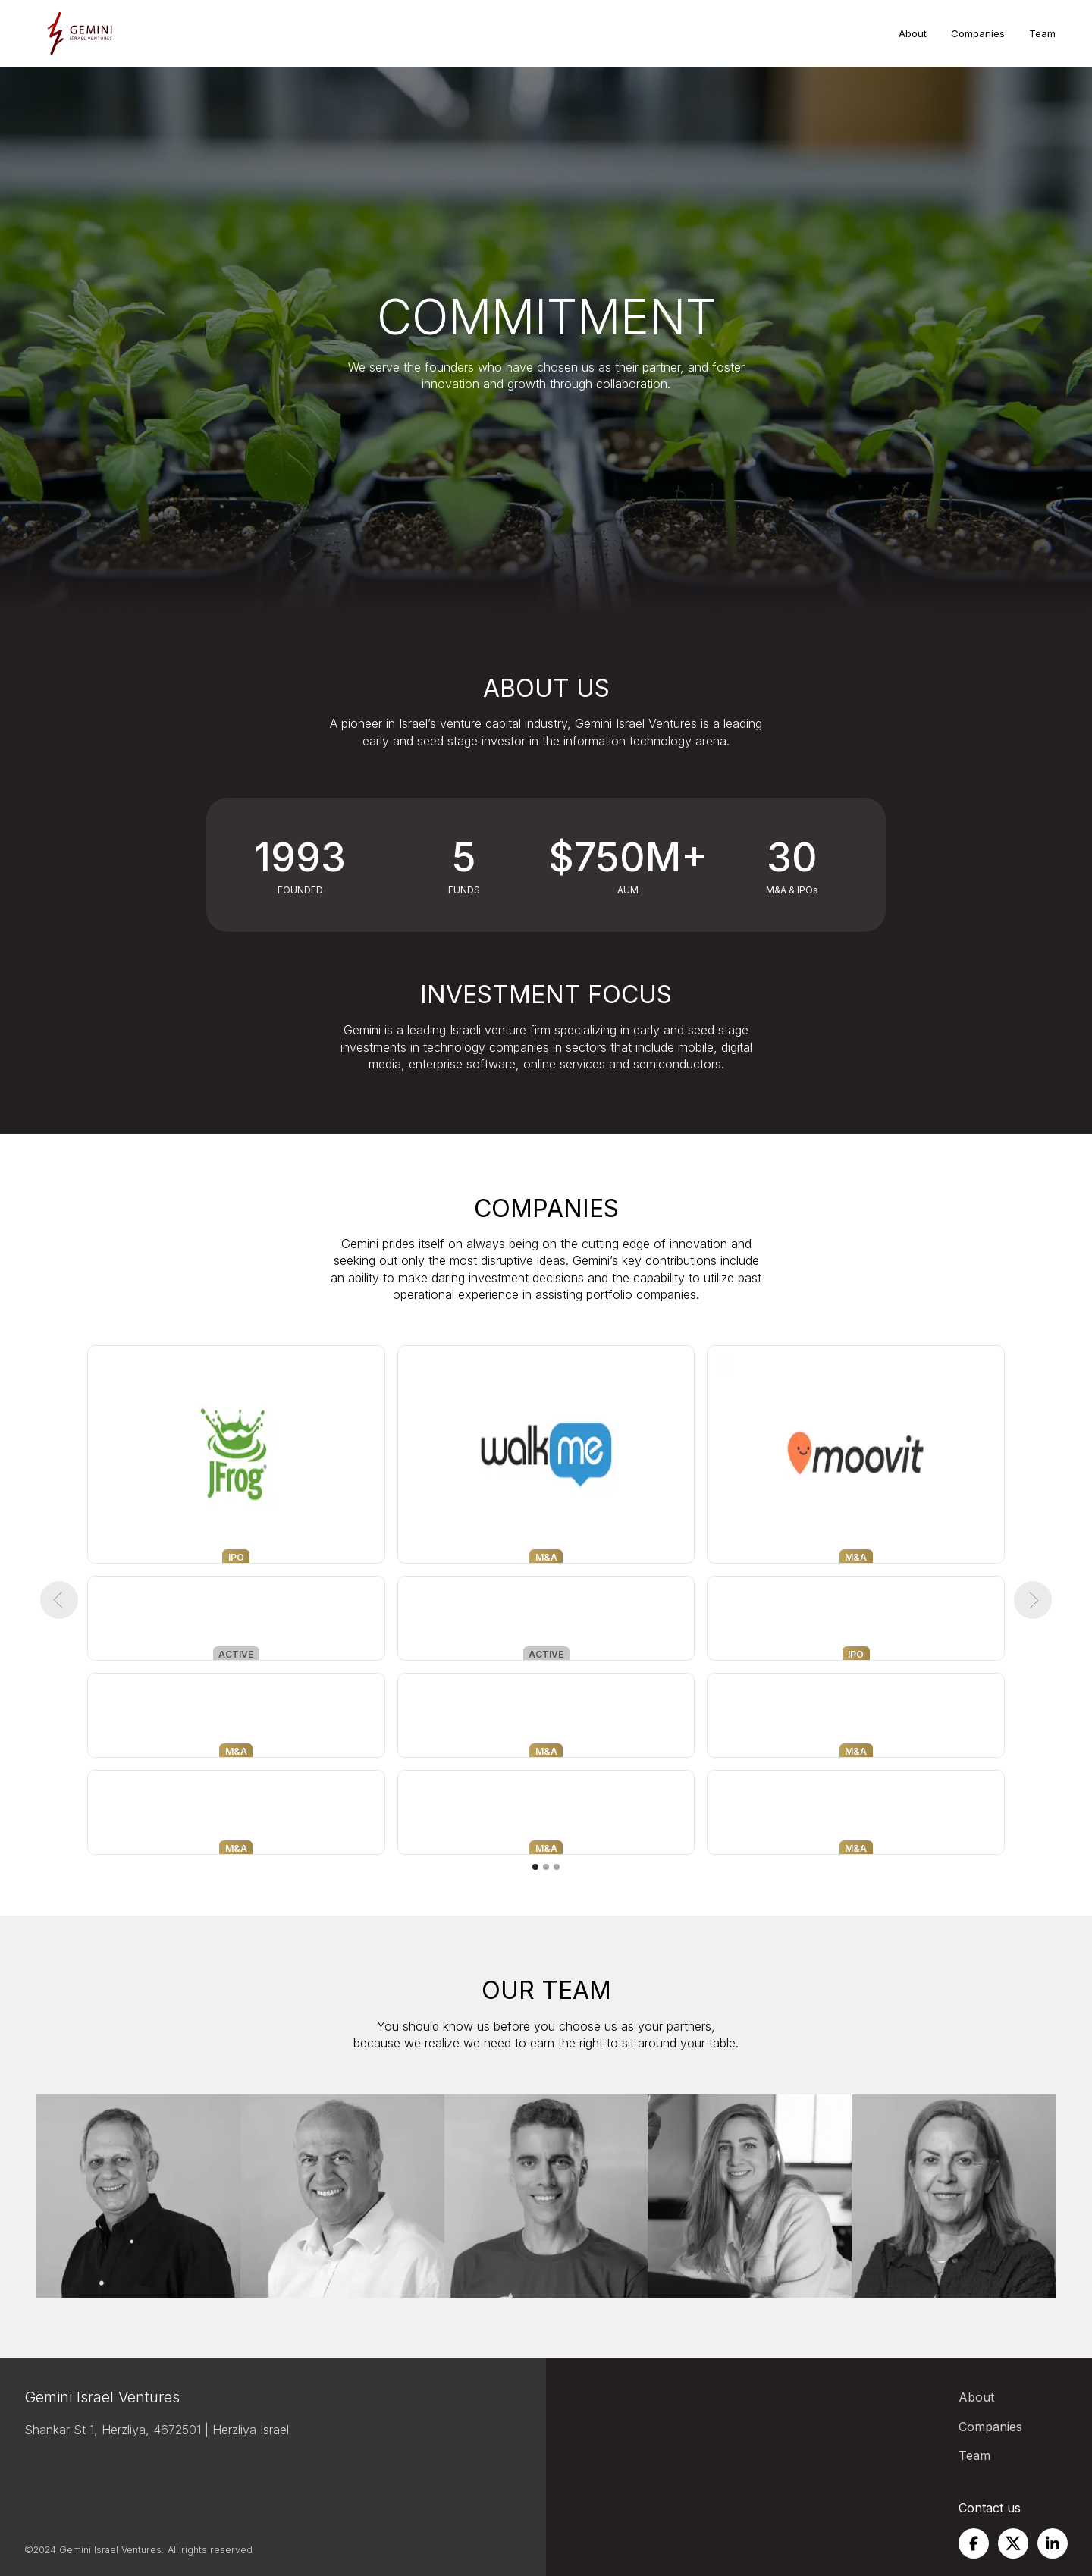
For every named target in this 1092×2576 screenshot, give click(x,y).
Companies (978, 33)
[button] (59, 1600)
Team (1042, 33)
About (913, 33)
